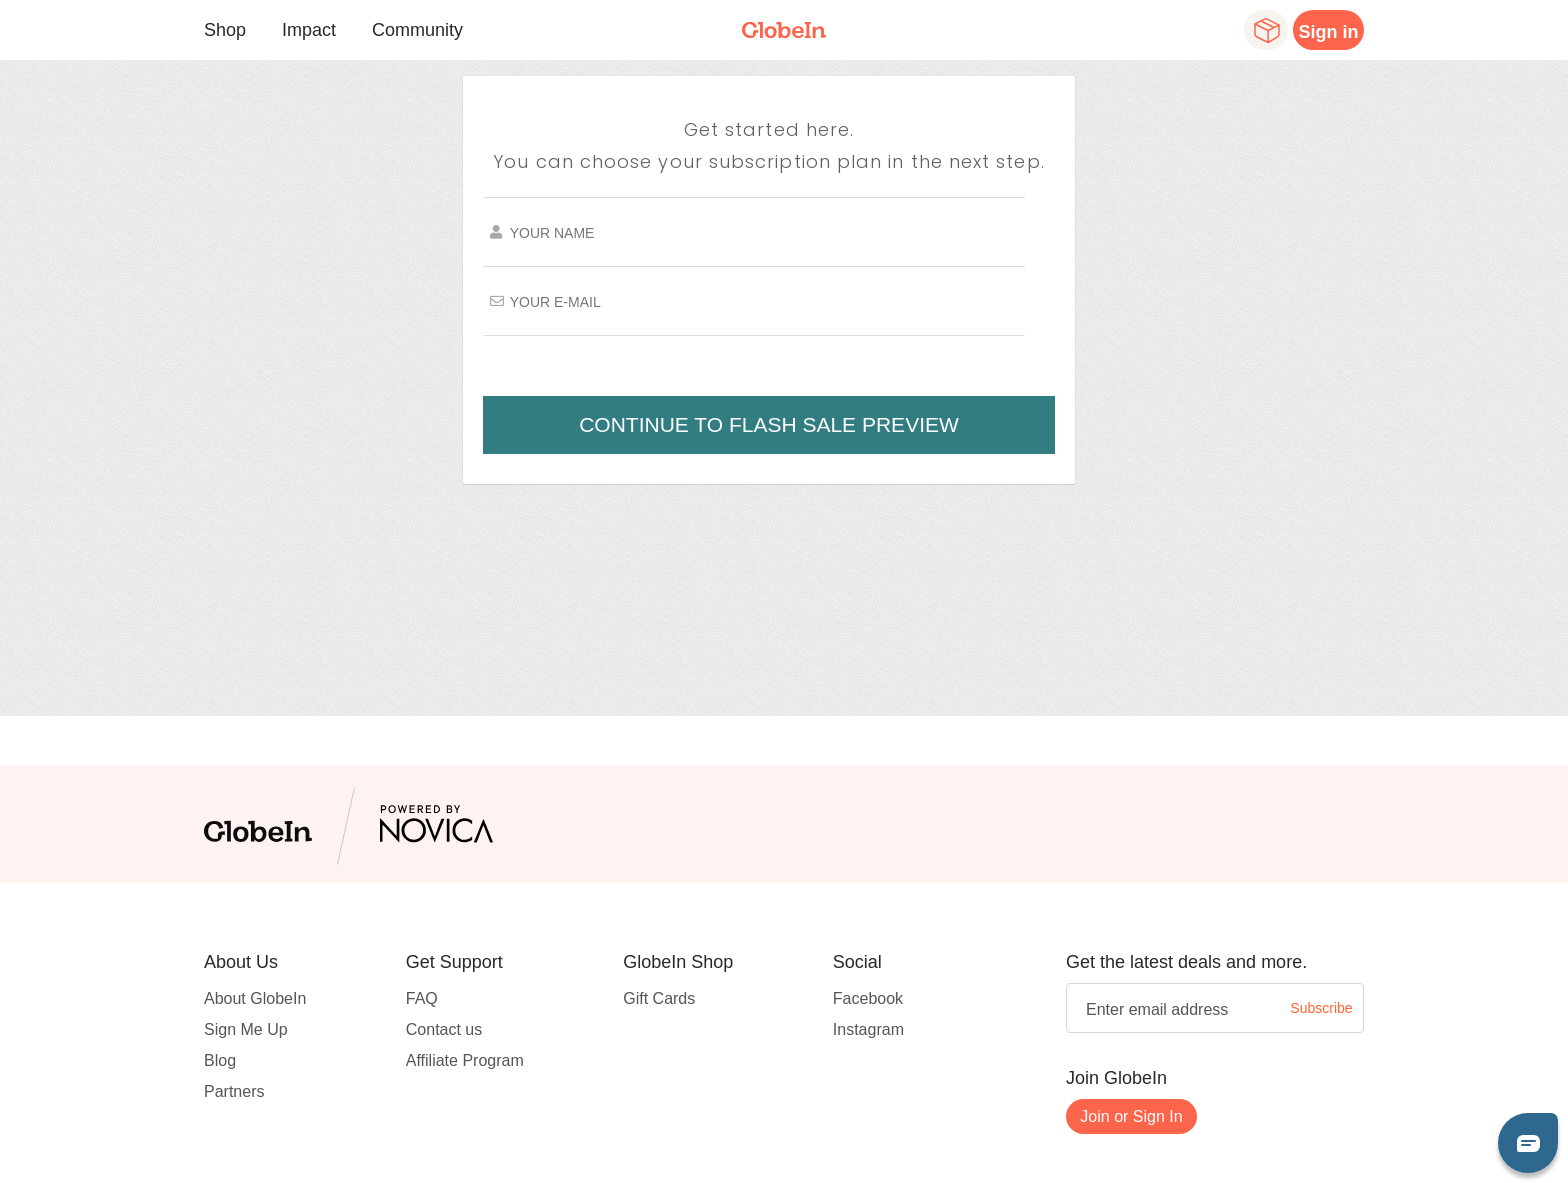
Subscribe (1321, 1008)
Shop (225, 30)
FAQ (422, 998)
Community (417, 30)
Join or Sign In (1131, 1116)
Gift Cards (659, 998)
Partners (234, 1091)
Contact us (444, 1029)
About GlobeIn (255, 998)
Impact (309, 30)
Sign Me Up (246, 1029)
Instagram (868, 1029)
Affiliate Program (465, 1060)
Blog (220, 1060)
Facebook (868, 998)
